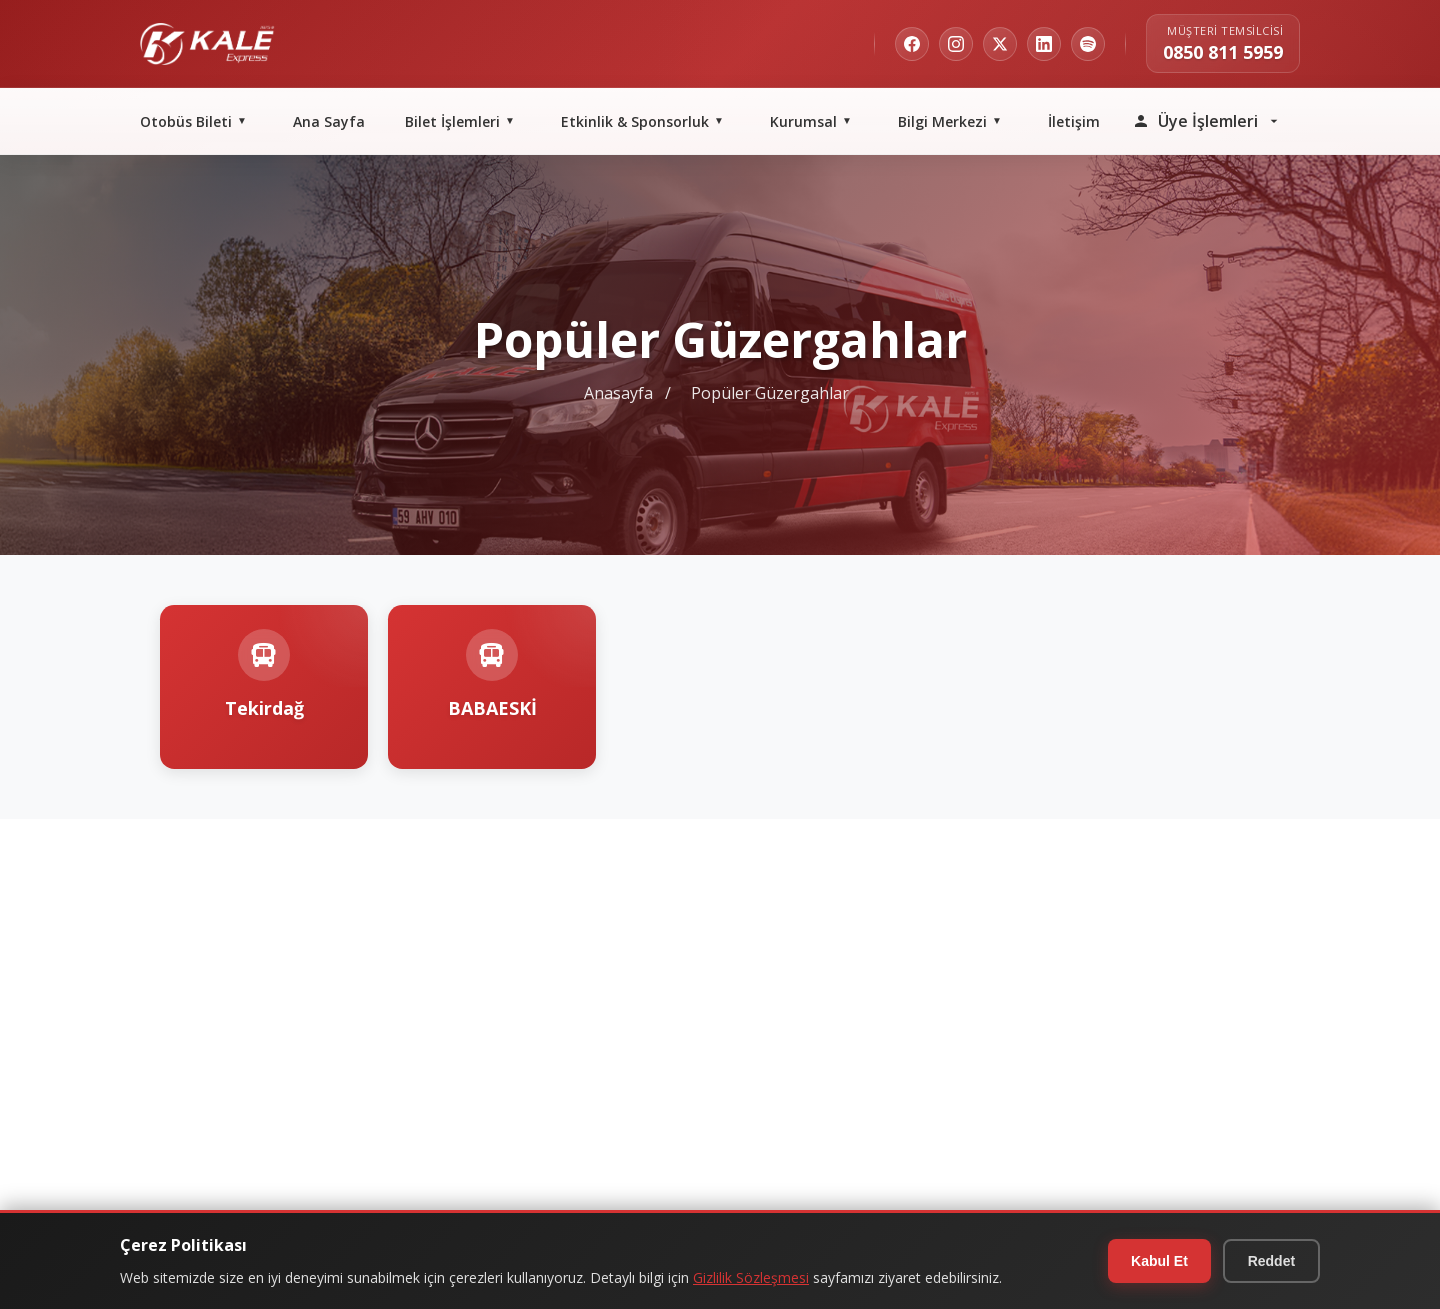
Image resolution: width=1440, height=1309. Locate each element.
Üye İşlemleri (1207, 121)
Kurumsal (814, 121)
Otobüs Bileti (196, 121)
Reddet (1270, 1261)
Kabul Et (1156, 1261)
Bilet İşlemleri (463, 121)
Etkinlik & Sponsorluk (645, 121)
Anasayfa (618, 393)
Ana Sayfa (329, 121)
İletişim (1074, 121)
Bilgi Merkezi (953, 121)
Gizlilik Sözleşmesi (751, 1277)
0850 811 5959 (1223, 52)
